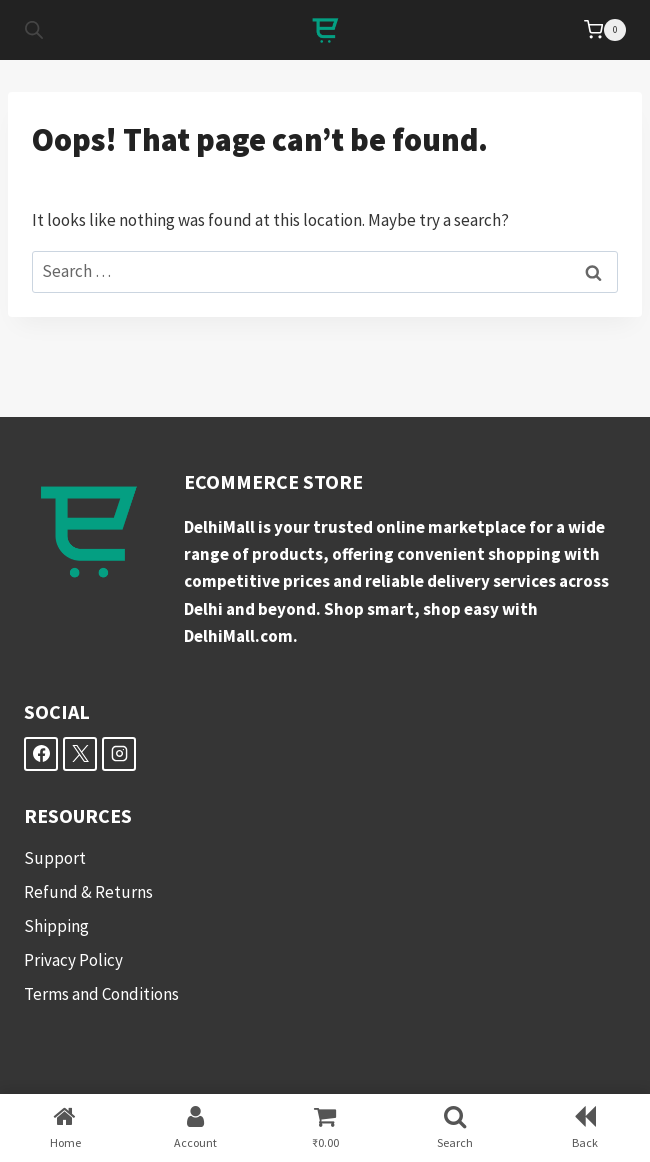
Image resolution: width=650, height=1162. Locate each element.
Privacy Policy (73, 960)
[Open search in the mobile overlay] (34, 30)
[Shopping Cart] (605, 30)
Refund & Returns (88, 892)
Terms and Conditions (101, 994)
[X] (80, 754)
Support (55, 858)
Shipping (56, 926)
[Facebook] (41, 754)
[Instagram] (119, 754)
